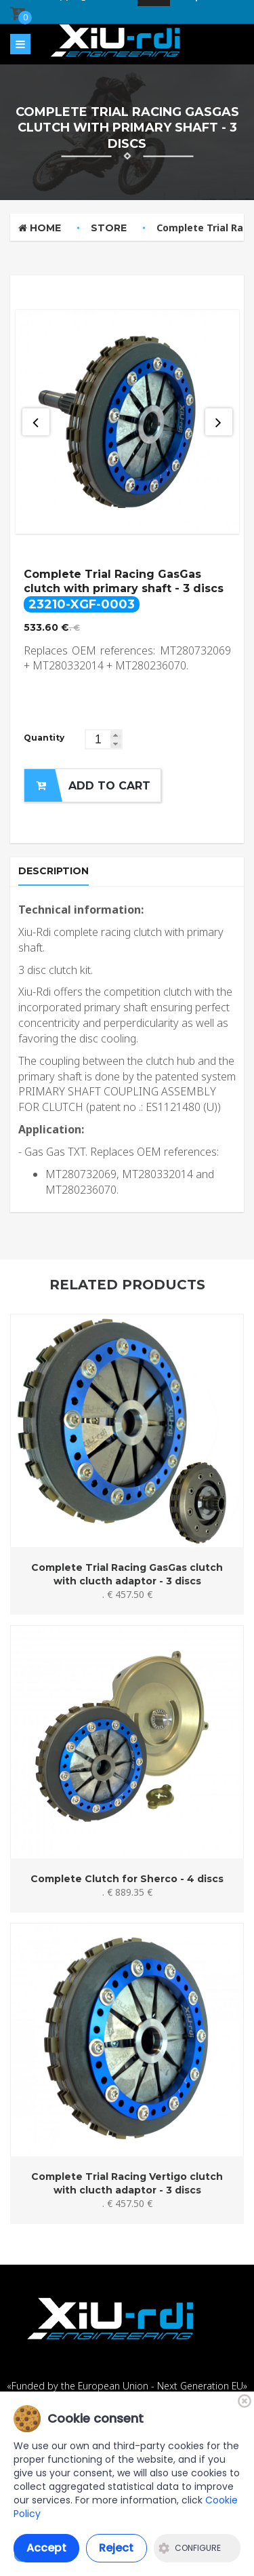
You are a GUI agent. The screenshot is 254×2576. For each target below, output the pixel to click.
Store (109, 228)
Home (39, 228)
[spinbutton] (103, 739)
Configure (189, 2548)
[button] (115, 734)
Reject (116, 2548)
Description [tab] (53, 871)
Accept (46, 2548)
